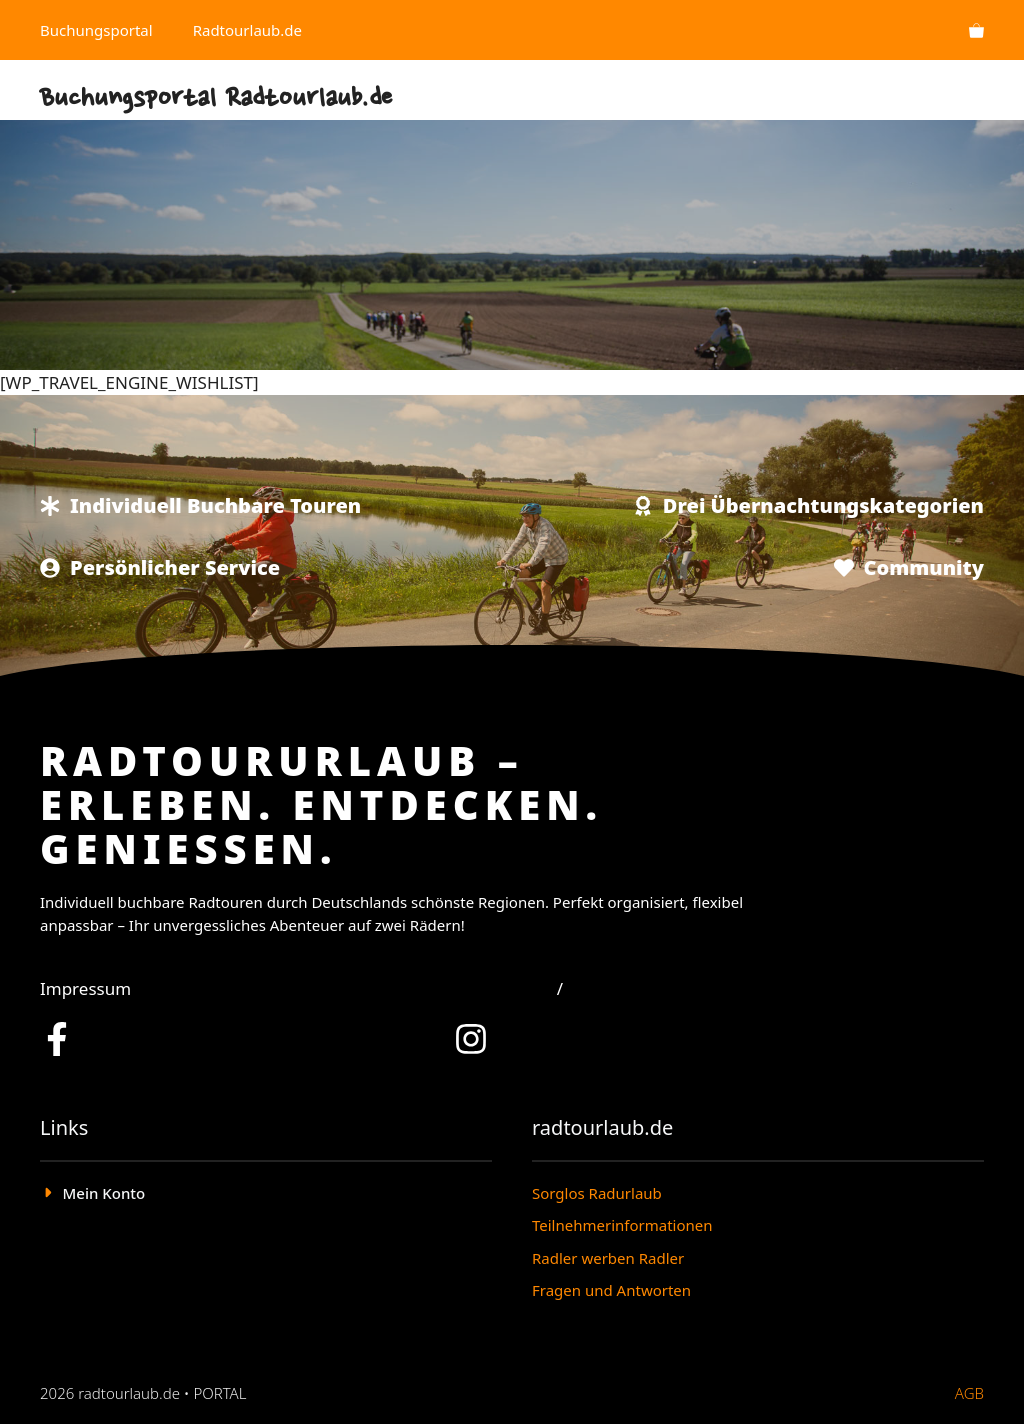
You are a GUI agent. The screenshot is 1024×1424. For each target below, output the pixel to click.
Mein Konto (104, 1193)
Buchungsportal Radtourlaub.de (216, 99)
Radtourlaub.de (247, 30)
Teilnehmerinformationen (622, 1225)
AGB (969, 1393)
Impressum (85, 988)
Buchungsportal (96, 30)
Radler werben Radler (608, 1258)
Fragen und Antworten (611, 1290)
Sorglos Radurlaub (597, 1193)
